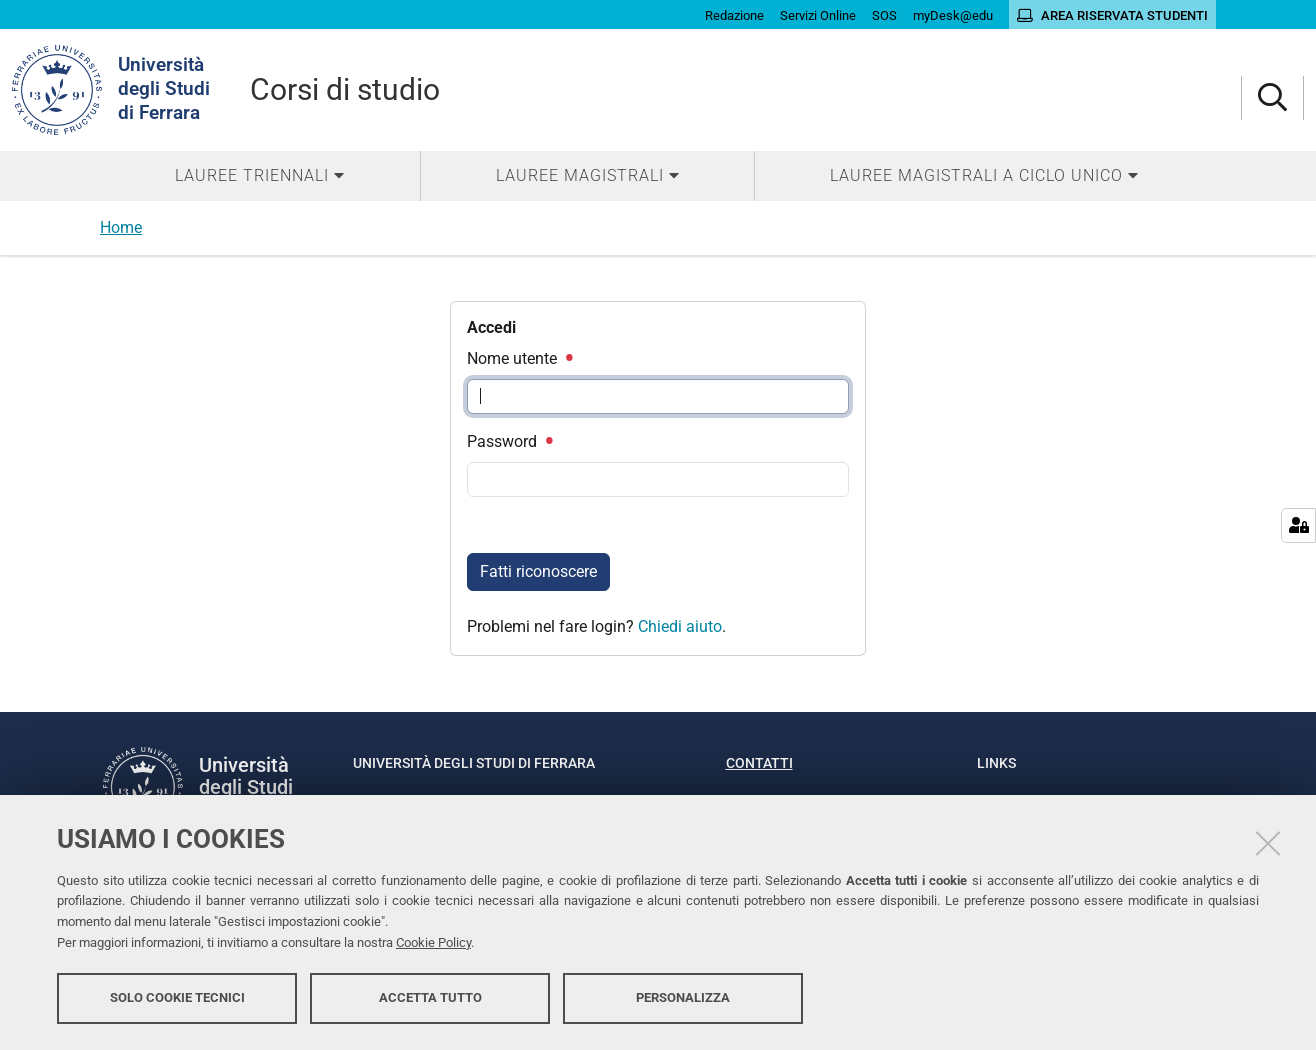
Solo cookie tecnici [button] (177, 997)
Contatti (759, 763)
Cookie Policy (433, 942)
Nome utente (519, 358)
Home (121, 227)
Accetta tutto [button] (430, 997)
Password (509, 441)
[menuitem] (260, 176)
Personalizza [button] (683, 997)
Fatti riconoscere (538, 571)
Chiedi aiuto (680, 626)
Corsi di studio (345, 89)
